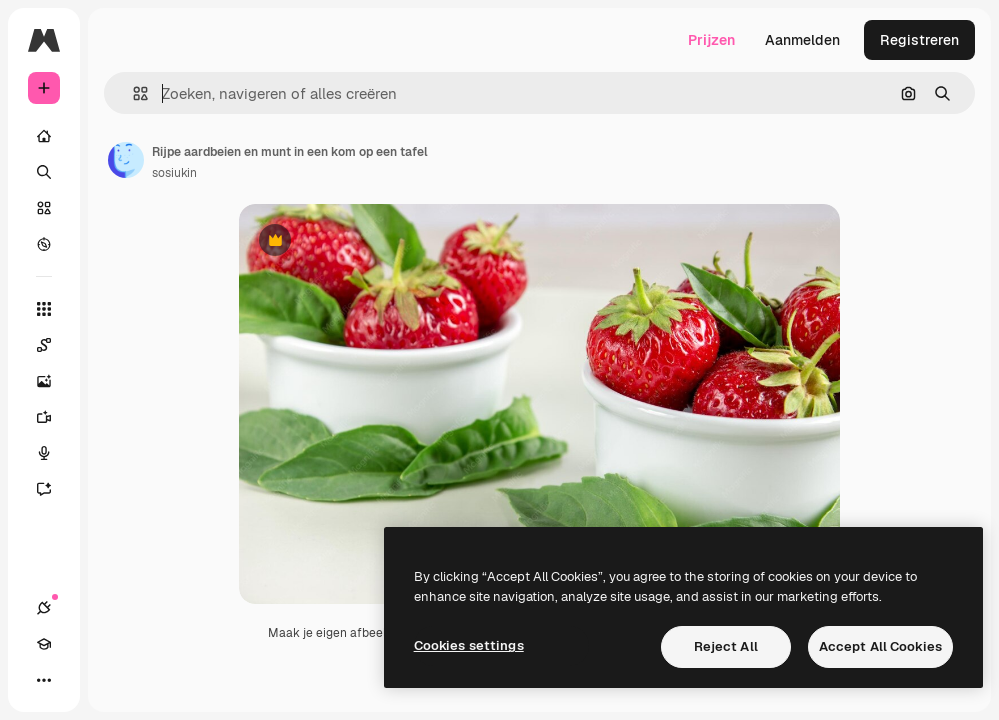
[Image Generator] (54, 381)
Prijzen (711, 40)
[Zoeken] (44, 172)
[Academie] (44, 644)
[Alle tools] (44, 309)
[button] (132, 93)
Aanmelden (802, 40)
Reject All (726, 646)
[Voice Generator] (54, 453)
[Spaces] (54, 345)
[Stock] (44, 208)
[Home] (44, 136)
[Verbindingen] (44, 608)
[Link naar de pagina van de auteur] (126, 160)
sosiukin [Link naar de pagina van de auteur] (174, 173)
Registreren (919, 40)
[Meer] (44, 680)
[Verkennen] (44, 244)
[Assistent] (54, 489)
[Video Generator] (54, 417)
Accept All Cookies (880, 646)
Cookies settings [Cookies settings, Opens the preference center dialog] (469, 645)
